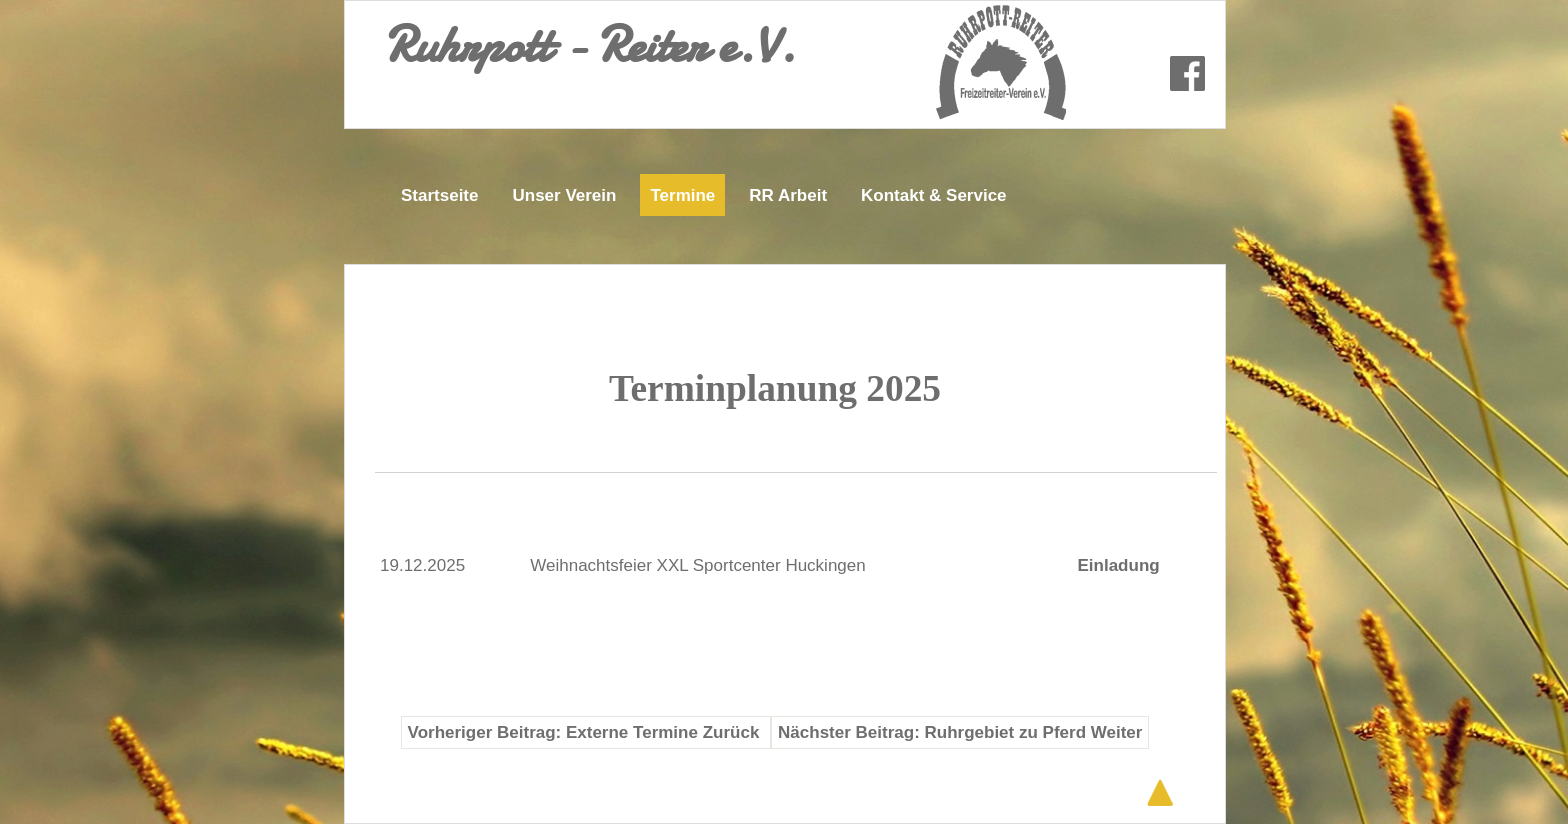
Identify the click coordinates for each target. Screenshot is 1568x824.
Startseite (439, 195)
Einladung (1118, 565)
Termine (682, 195)
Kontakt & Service (934, 195)
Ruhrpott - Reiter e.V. (590, 45)
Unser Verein (564, 195)
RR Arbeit (788, 195)
